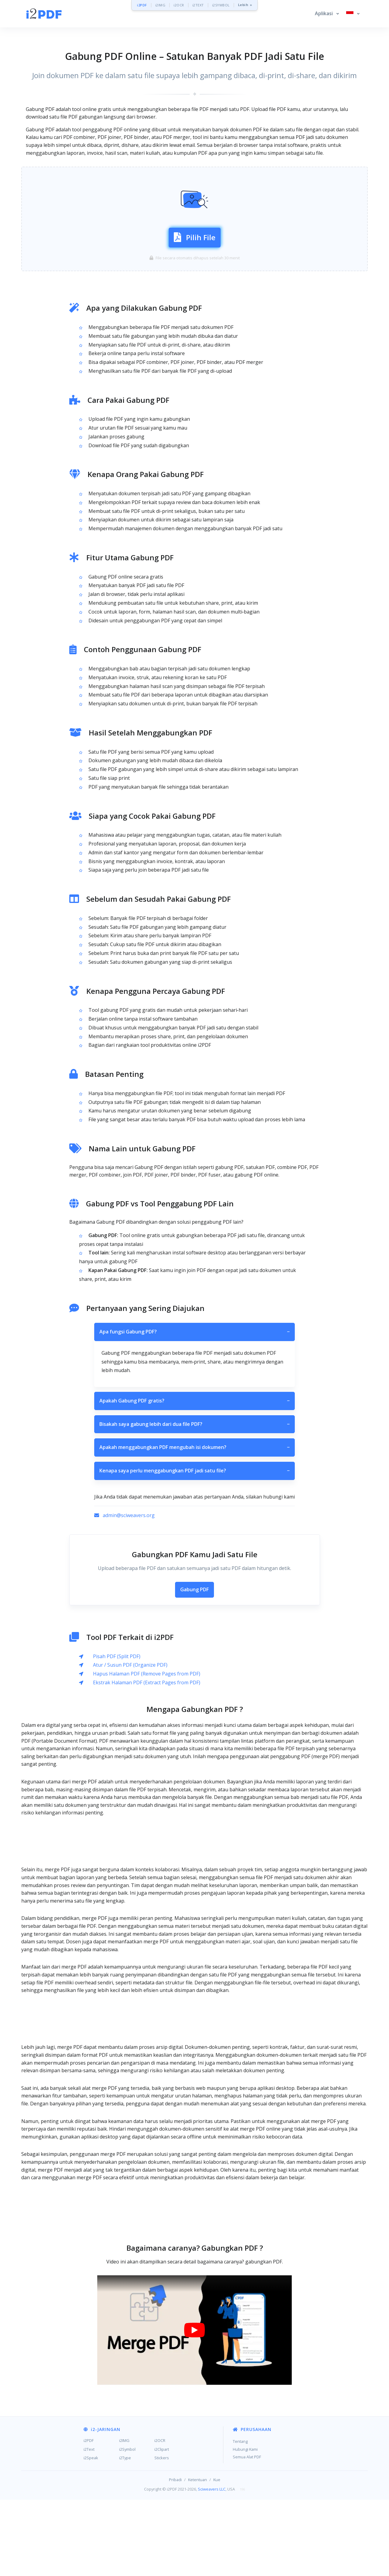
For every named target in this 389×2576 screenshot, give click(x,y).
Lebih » (245, 5)
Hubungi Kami (245, 2525)
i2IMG (160, 5)
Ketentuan (197, 2556)
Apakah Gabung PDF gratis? (194, 1477)
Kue (216, 2556)
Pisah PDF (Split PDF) (116, 1732)
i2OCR (179, 5)
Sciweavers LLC (211, 2565)
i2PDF (142, 5)
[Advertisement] (194, 180)
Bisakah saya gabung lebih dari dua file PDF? (194, 1501)
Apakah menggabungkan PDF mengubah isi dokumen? (194, 1524)
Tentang (240, 2517)
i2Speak (91, 2534)
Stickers (161, 2534)
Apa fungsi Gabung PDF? (194, 1408)
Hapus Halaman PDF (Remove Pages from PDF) (146, 1750)
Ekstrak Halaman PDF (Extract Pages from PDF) (146, 1758)
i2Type (125, 2534)
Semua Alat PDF (247, 2533)
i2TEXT (198, 5)
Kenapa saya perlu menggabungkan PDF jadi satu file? (194, 1547)
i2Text (89, 2525)
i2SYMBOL (221, 5)
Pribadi (175, 2556)
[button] (327, 13)
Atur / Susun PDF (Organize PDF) (130, 1741)
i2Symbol (127, 2525)
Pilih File (194, 274)
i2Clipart (161, 2525)
